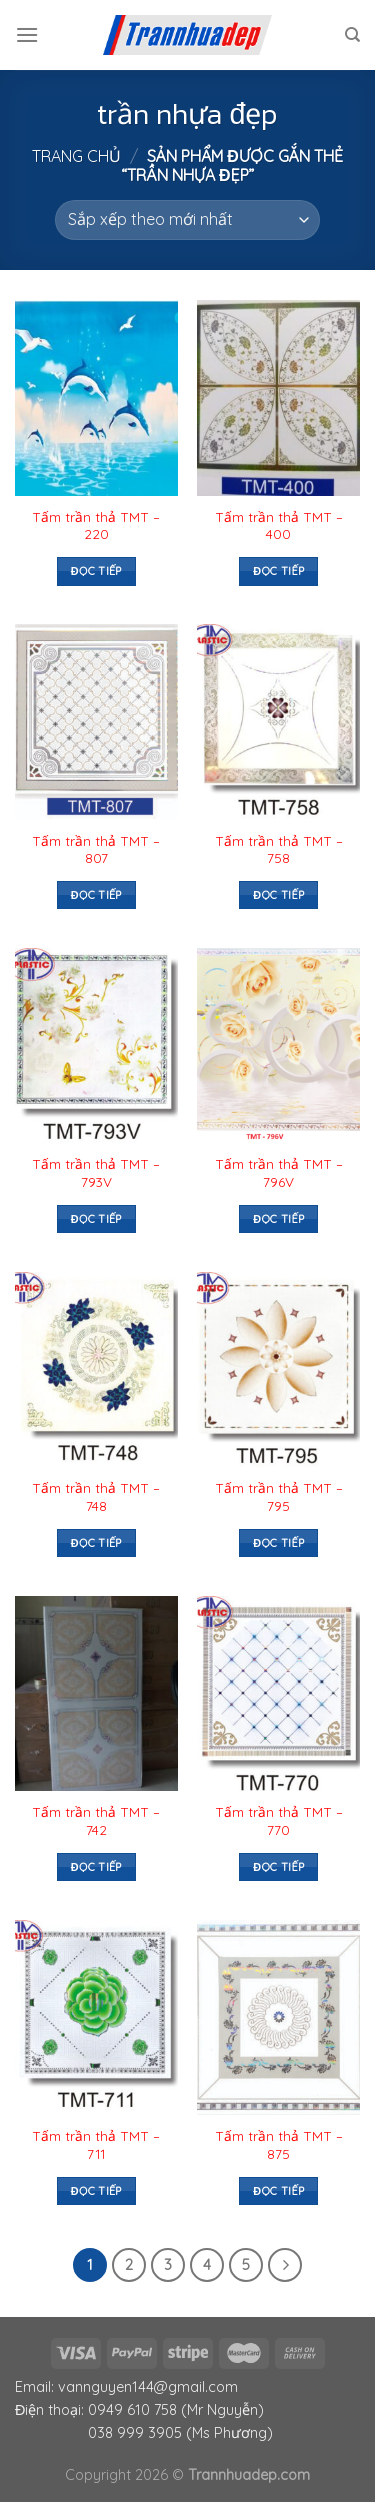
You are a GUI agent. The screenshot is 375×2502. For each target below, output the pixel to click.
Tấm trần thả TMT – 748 (96, 1496)
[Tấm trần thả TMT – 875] (278, 2017)
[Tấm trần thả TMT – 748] (96, 1369)
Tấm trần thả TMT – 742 (96, 1820)
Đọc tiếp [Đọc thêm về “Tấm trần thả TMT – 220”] (96, 571)
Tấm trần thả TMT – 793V (96, 1172)
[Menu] (27, 34)
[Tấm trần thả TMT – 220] (96, 397)
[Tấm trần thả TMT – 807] (96, 721)
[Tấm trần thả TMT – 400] (278, 397)
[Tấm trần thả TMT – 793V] (96, 1045)
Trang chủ (76, 156)
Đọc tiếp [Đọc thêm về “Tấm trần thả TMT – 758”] (278, 895)
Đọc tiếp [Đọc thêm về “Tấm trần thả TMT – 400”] (278, 571)
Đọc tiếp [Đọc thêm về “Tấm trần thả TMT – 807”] (96, 895)
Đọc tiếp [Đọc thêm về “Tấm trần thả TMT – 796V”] (278, 1219)
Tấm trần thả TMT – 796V (279, 1172)
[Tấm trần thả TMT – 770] (278, 1693)
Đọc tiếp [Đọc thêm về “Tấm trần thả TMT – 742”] (96, 1867)
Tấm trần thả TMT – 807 (96, 849)
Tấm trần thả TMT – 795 (279, 1496)
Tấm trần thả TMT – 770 (279, 1820)
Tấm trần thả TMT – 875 (279, 2144)
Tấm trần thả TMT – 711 (96, 2144)
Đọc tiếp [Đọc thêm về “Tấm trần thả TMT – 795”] (278, 1543)
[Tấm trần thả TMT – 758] (278, 721)
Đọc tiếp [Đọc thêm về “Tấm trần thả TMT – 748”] (96, 1543)
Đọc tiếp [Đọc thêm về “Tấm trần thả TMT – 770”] (278, 1867)
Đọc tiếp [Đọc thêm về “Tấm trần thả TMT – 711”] (96, 2191)
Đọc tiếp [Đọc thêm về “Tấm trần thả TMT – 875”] (278, 2191)
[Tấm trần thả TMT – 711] (96, 2017)
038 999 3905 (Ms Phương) (180, 2433)
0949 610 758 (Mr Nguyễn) (176, 2410)
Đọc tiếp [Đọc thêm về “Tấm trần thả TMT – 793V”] (96, 1219)
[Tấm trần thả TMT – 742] (96, 1693)
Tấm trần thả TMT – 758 (279, 849)
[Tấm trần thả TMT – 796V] (278, 1045)
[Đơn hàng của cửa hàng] (187, 220)
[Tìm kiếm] (352, 35)
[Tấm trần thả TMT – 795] (278, 1369)
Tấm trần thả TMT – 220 (96, 525)
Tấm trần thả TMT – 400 (279, 525)
